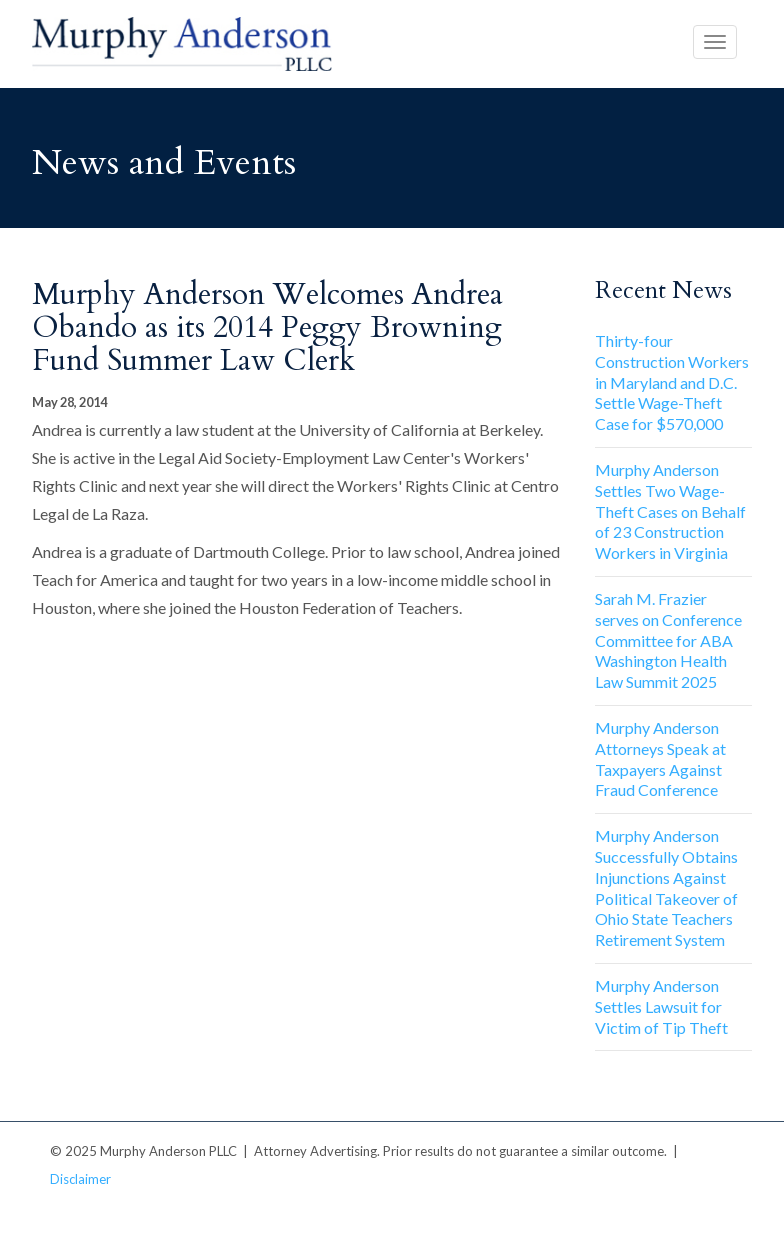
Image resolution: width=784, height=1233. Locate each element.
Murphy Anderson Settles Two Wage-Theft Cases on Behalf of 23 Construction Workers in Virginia (670, 511)
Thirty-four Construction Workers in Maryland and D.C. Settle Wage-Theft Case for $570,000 (672, 382)
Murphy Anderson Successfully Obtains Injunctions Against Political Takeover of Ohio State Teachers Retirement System (666, 887)
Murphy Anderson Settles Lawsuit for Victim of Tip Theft (661, 1006)
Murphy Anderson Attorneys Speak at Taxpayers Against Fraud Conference (660, 758)
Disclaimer (80, 1179)
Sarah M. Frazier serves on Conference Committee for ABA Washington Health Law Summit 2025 (668, 640)
